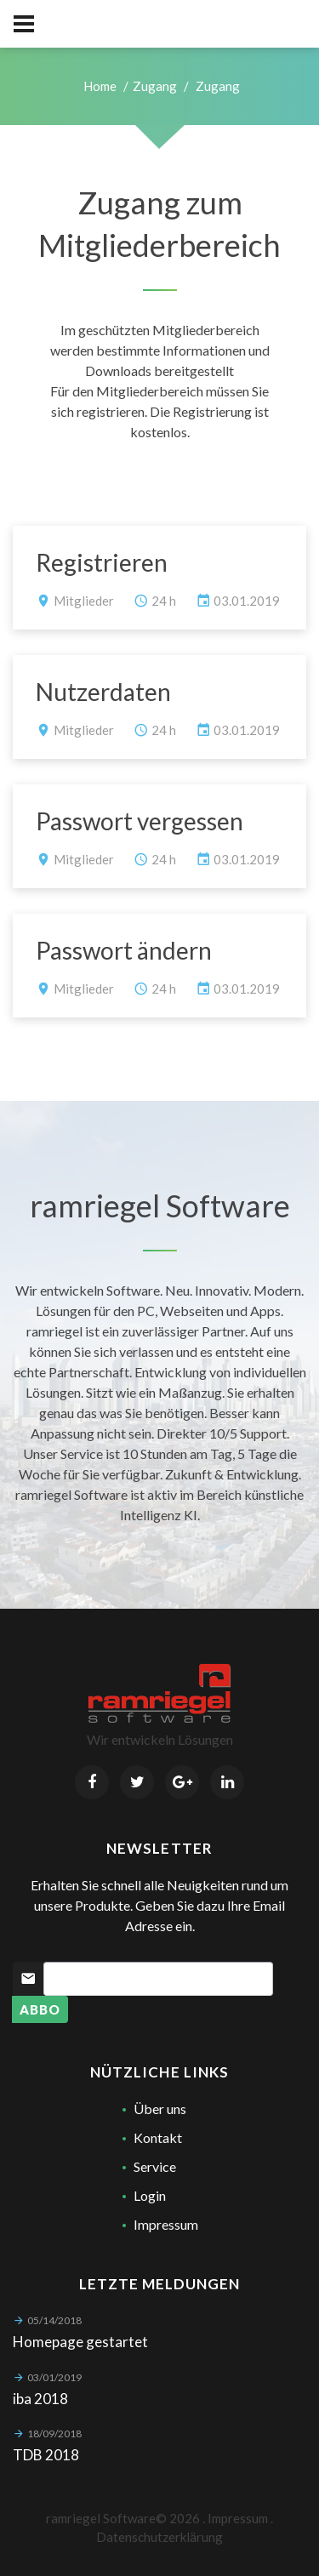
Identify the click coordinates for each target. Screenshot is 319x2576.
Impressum (166, 2224)
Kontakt (158, 2137)
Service (155, 2166)
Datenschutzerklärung (159, 2537)
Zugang (155, 86)
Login (150, 2195)
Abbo (40, 2009)
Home (100, 86)
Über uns (160, 2108)
